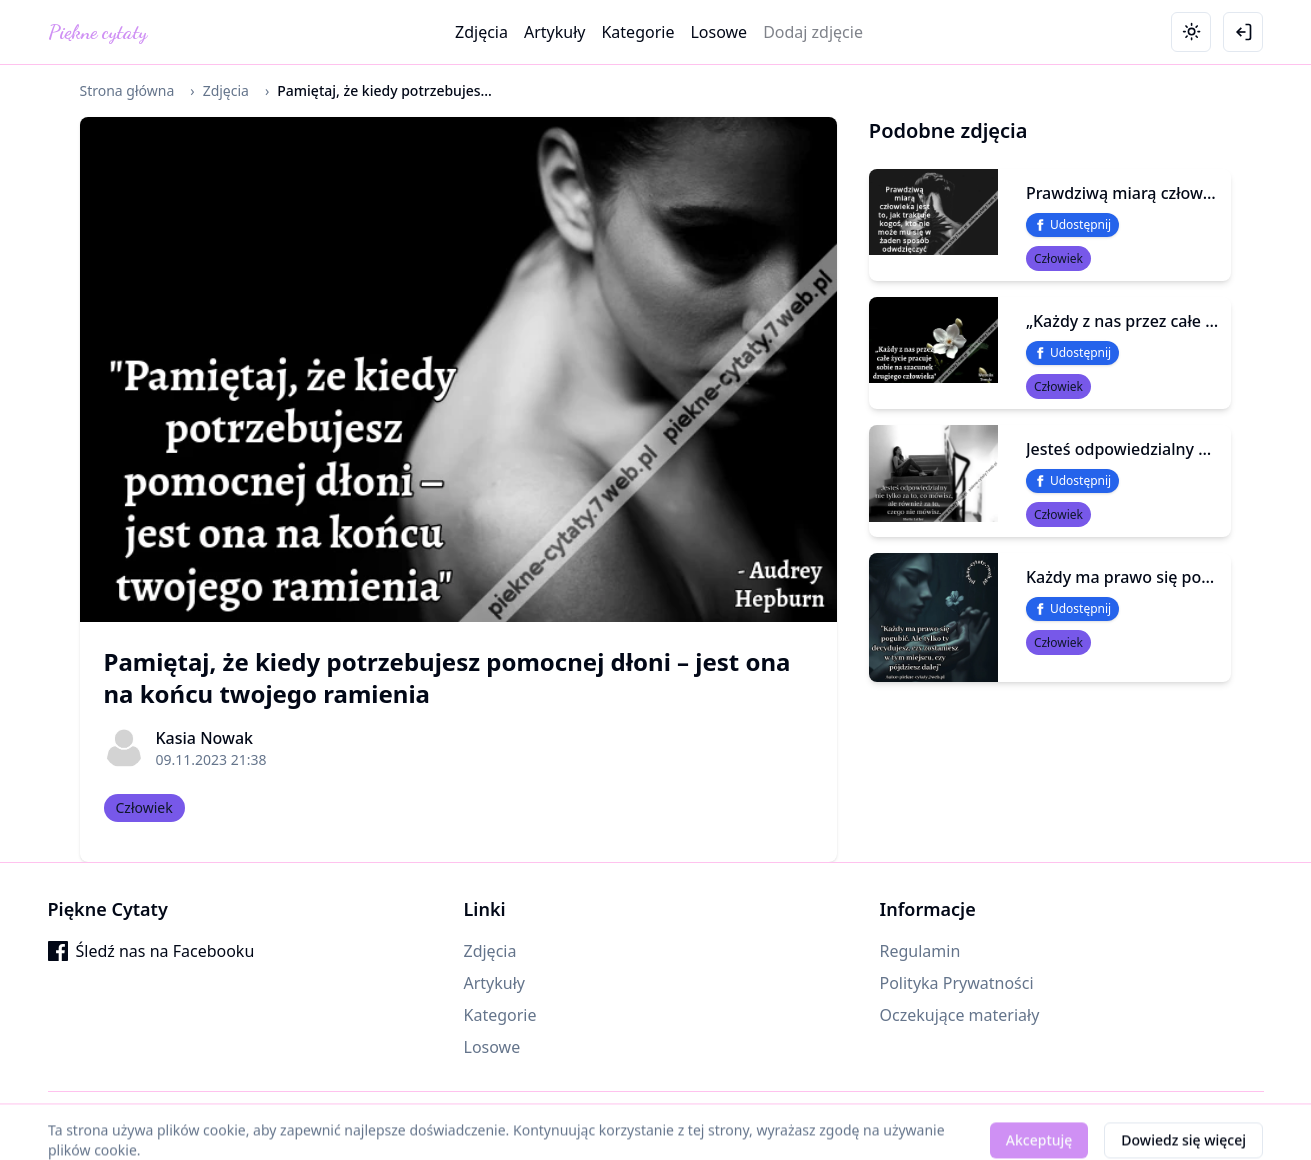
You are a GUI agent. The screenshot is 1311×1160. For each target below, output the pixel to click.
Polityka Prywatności (957, 983)
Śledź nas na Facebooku (151, 951)
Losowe (718, 32)
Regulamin (920, 951)
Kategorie (637, 32)
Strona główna (127, 90)
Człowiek (144, 807)
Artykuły (555, 32)
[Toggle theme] (1191, 32)
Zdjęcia (481, 32)
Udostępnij (1072, 224)
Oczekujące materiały (960, 1015)
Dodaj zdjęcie (813, 32)
